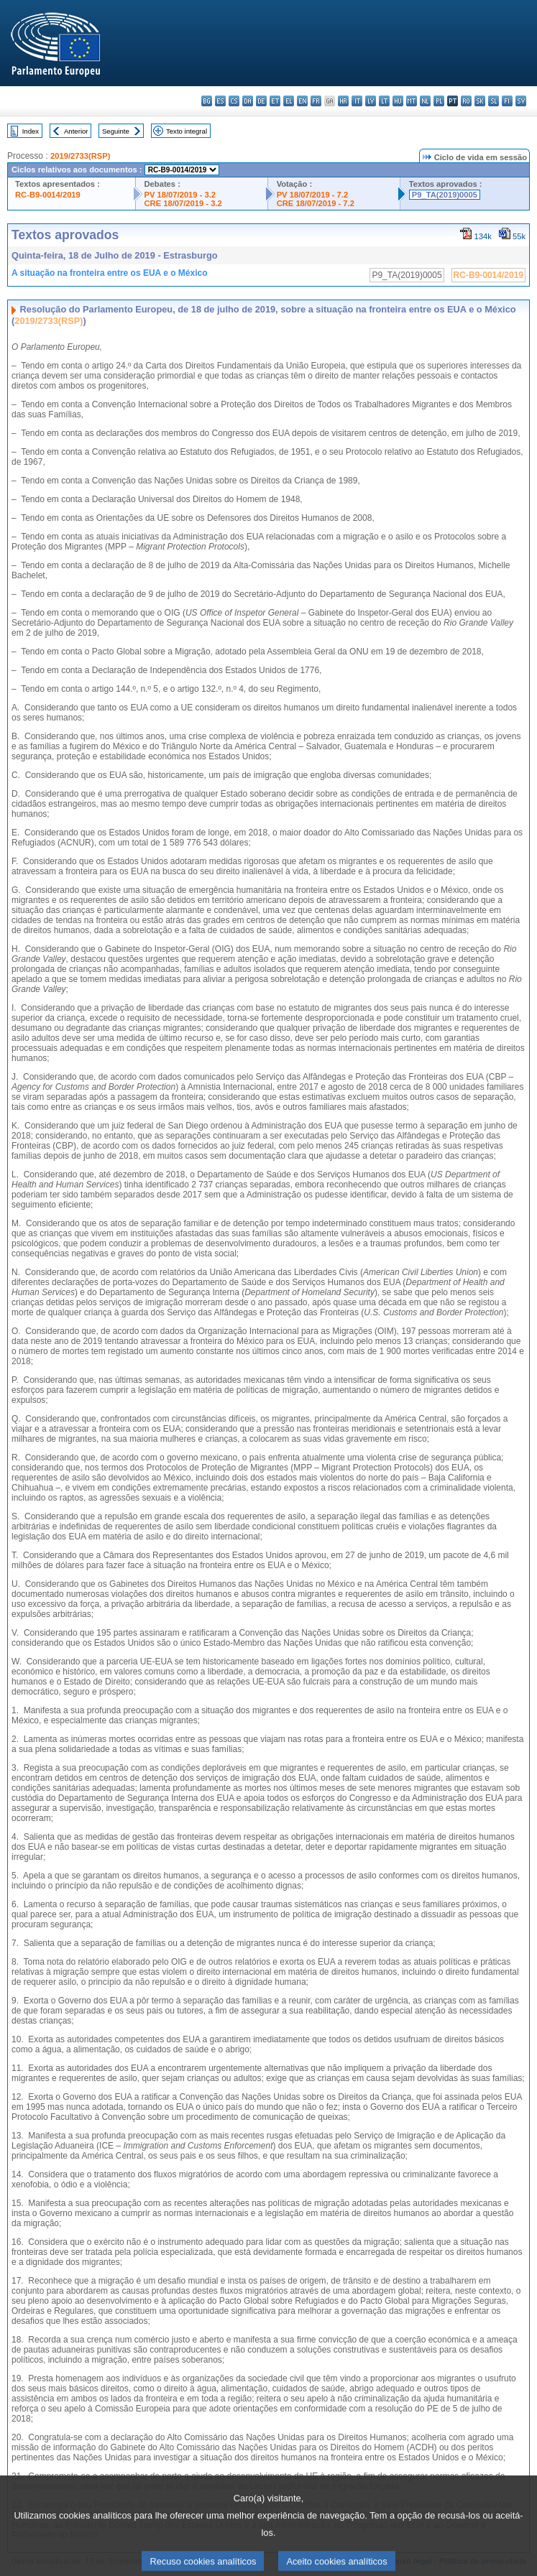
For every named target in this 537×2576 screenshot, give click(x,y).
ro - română (466, 101)
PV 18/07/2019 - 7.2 (313, 194)
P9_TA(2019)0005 (444, 194)
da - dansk (247, 101)
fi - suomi (507, 101)
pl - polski (438, 101)
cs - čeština (234, 101)
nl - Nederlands (425, 101)
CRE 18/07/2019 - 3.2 (183, 203)
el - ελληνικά (288, 101)
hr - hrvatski (343, 101)
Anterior (76, 131)
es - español (220, 101)
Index (30, 131)
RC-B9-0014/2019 (48, 194)
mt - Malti (411, 101)
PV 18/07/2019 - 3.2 (180, 194)
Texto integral (186, 131)
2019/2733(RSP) (80, 156)
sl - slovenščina (493, 101)
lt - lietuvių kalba (384, 101)
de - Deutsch (261, 101)
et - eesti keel (275, 101)
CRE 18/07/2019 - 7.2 (315, 203)
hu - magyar (398, 101)
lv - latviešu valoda (370, 101)
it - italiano (357, 101)
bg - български (206, 101)
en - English (302, 101)
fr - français (316, 101)
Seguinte (115, 131)
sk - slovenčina (479, 101)
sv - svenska (520, 101)
